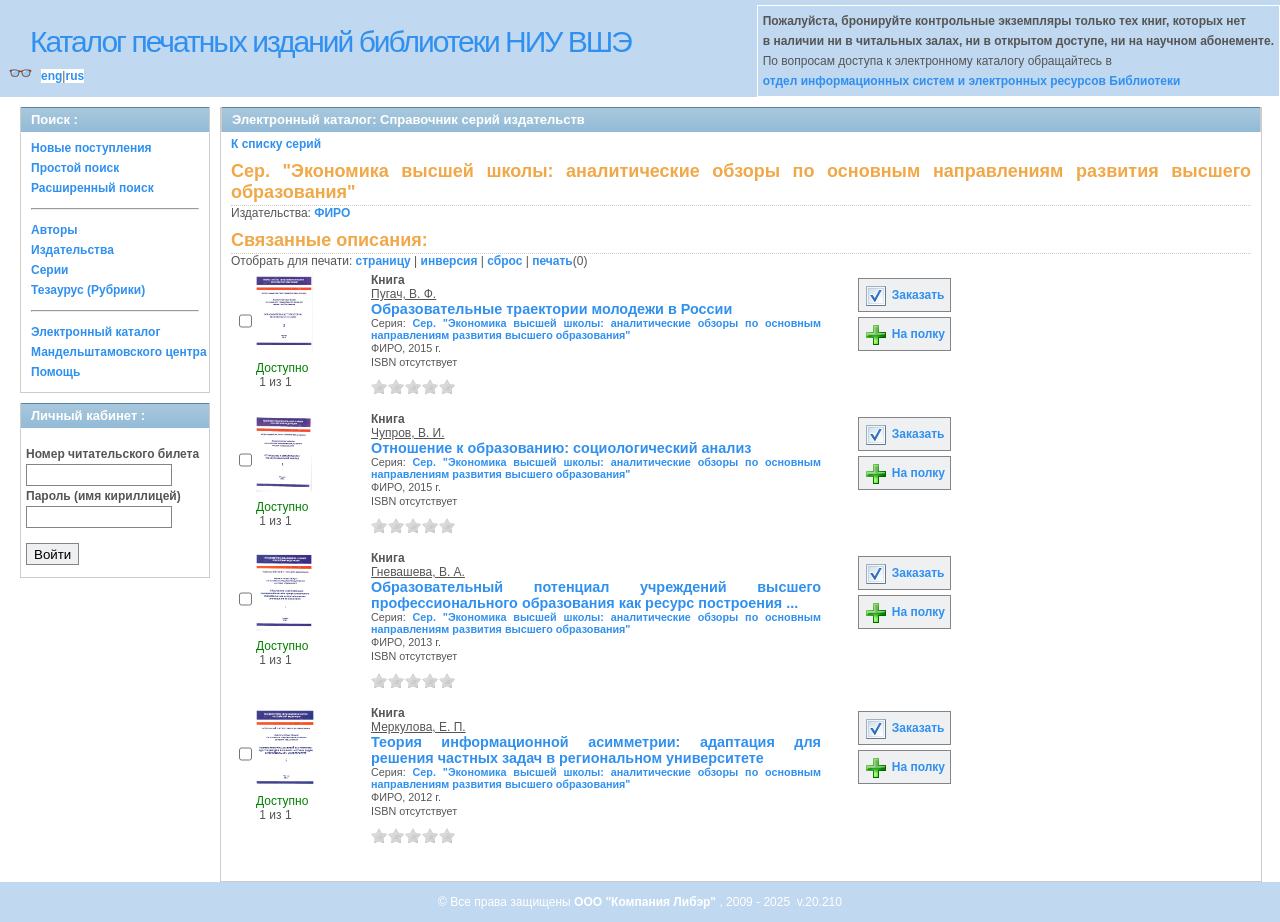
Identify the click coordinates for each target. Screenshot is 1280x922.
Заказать (904, 295)
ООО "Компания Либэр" (646, 902)
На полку (904, 334)
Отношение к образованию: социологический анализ (561, 448)
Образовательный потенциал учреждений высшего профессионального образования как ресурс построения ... (596, 595)
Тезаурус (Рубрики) (88, 290)
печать (552, 261)
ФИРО (332, 213)
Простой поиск (75, 168)
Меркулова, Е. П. (418, 727)
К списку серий (276, 144)
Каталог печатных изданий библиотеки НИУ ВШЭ (330, 41)
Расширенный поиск (92, 188)
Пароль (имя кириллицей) (103, 496)
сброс (504, 261)
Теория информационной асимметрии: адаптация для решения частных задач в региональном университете (596, 750)
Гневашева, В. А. (418, 572)
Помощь (55, 372)
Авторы (54, 230)
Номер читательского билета (112, 454)
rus (74, 76)
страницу (383, 261)
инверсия (449, 261)
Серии (49, 270)
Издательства (72, 250)
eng (51, 76)
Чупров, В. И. (408, 433)
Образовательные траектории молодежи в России (551, 309)
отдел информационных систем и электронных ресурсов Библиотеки (972, 81)
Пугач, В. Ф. (403, 294)
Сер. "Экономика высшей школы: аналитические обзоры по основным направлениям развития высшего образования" (596, 329)
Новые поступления (91, 148)
